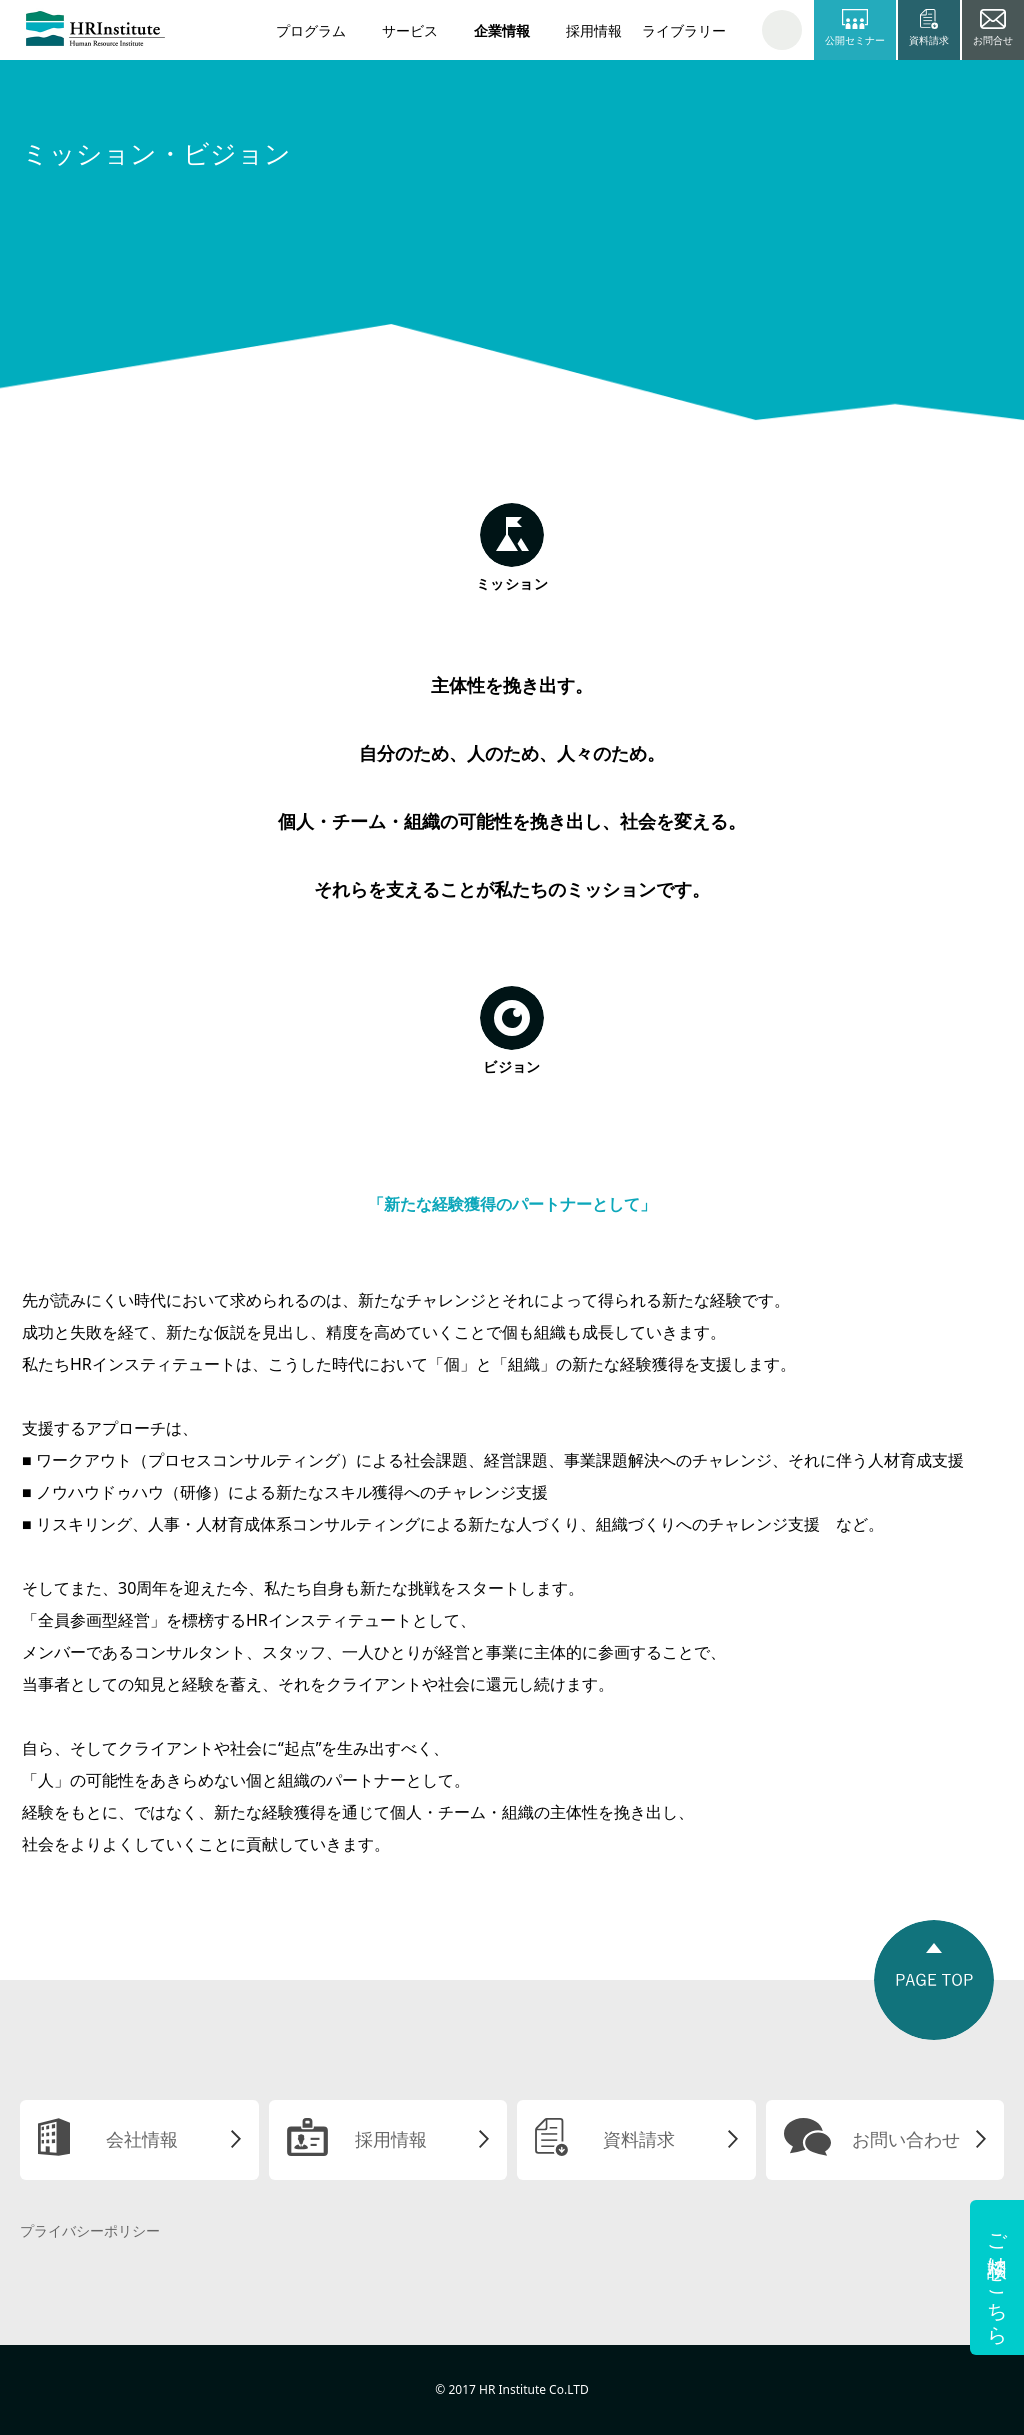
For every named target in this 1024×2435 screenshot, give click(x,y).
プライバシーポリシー (90, 2230)
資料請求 (639, 2139)
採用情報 (594, 30)
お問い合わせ (906, 2139)
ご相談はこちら (997, 2277)
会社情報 (142, 2139)
